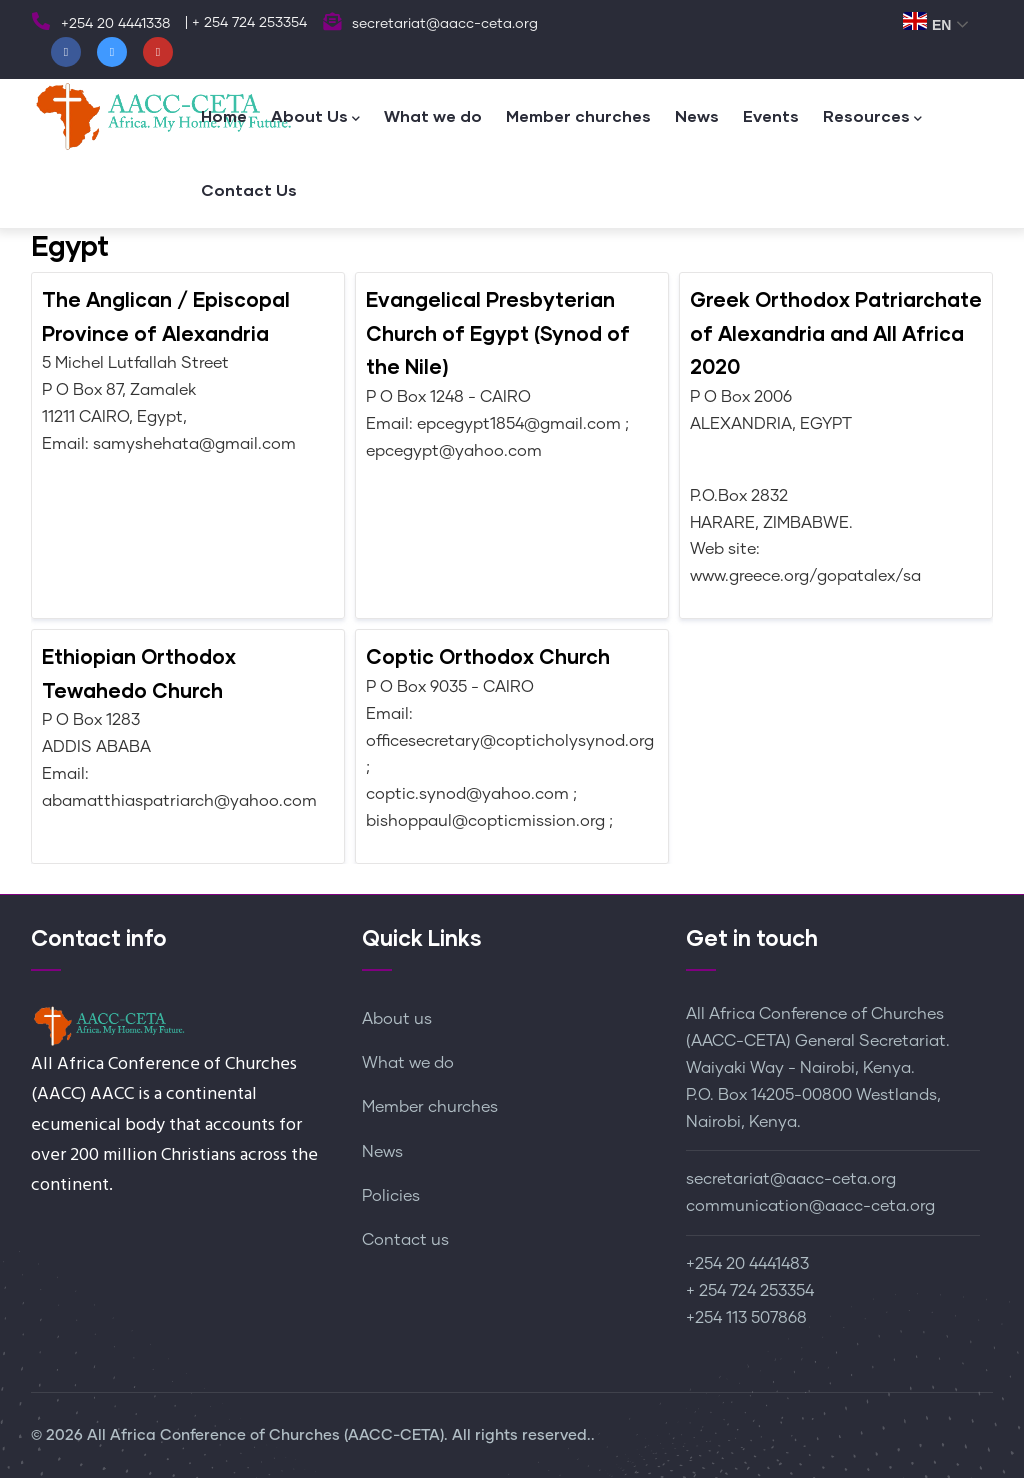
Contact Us (249, 189)
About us (397, 1019)
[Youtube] (158, 52)
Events (771, 115)
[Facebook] (66, 52)
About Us (315, 117)
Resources (872, 117)
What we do (433, 115)
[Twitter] (112, 52)
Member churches (578, 115)
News (697, 115)
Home (224, 115)
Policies (391, 1196)
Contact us (405, 1240)
